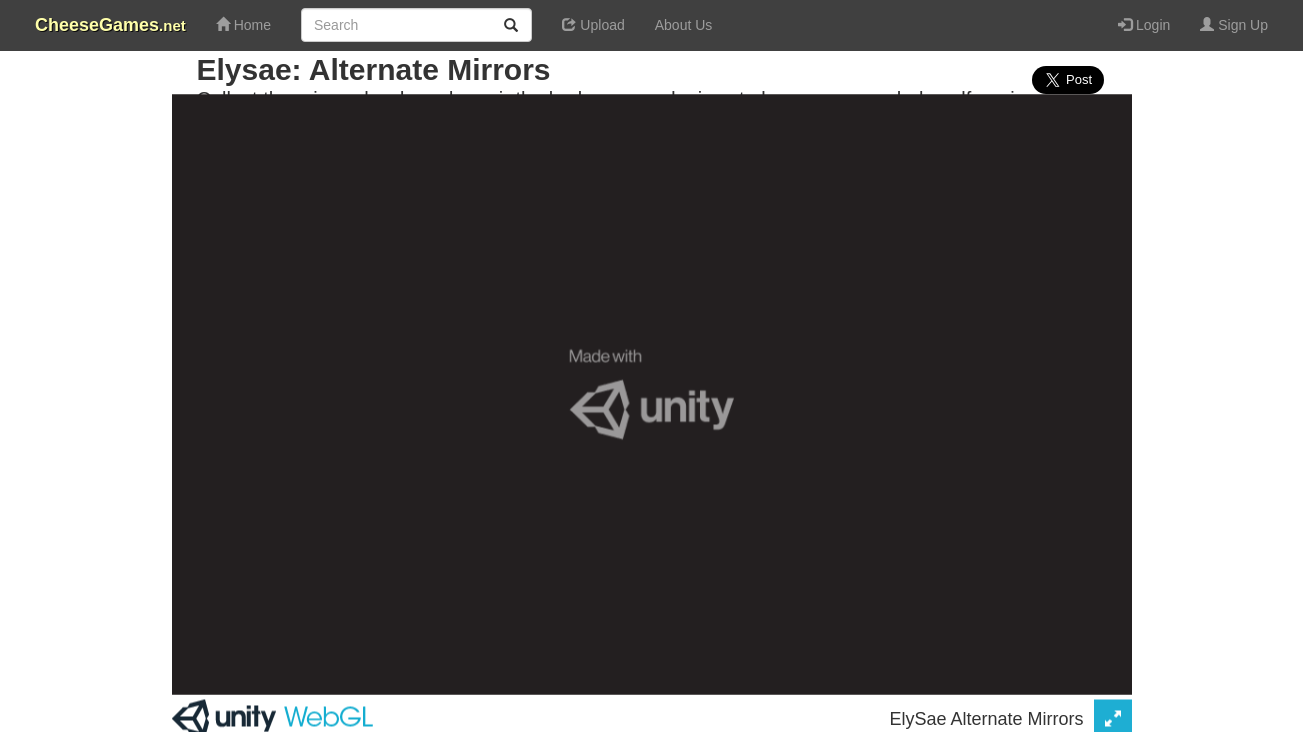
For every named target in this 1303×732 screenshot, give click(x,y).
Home (243, 25)
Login (1144, 25)
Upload (593, 25)
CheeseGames (110, 25)
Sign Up (1234, 25)
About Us (684, 25)
